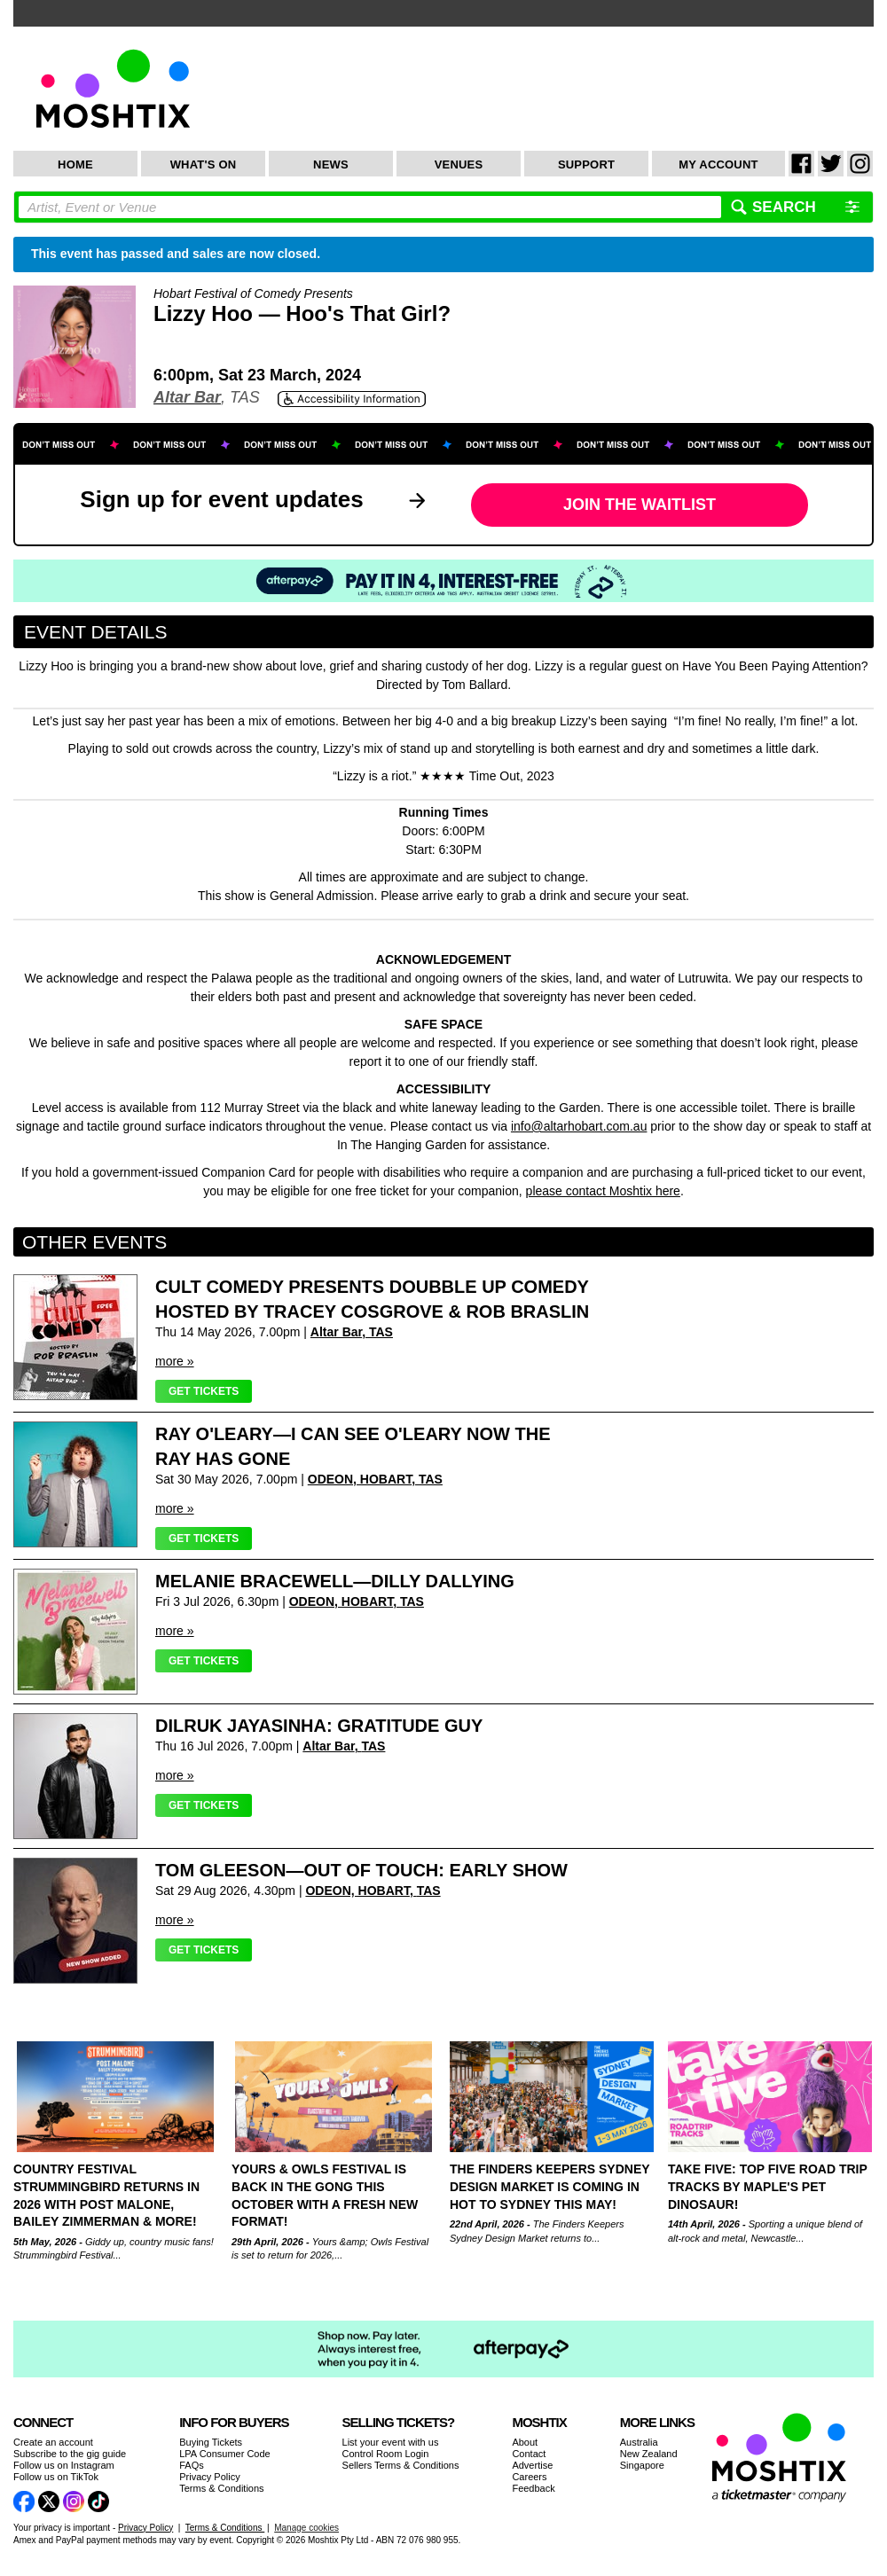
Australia (639, 2442)
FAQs (191, 2465)
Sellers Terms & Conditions (400, 2465)
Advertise (532, 2465)
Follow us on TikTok (55, 2476)
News (331, 164)
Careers (529, 2476)
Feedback (533, 2488)
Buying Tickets (210, 2442)
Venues (459, 164)
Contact (529, 2453)
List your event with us (390, 2442)
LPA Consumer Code (225, 2453)
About (525, 2442)
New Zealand (649, 2453)
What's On (203, 164)
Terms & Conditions (221, 2488)
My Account (718, 164)
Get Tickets (204, 1391)
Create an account (53, 2442)
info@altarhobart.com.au (579, 1126)
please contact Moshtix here (603, 1191)
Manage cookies (306, 2528)
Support (586, 164)
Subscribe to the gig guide (69, 2453)
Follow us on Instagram (63, 2465)
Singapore (642, 2465)
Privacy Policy (209, 2476)
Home (75, 164)
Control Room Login (385, 2453)
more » (174, 1361)
